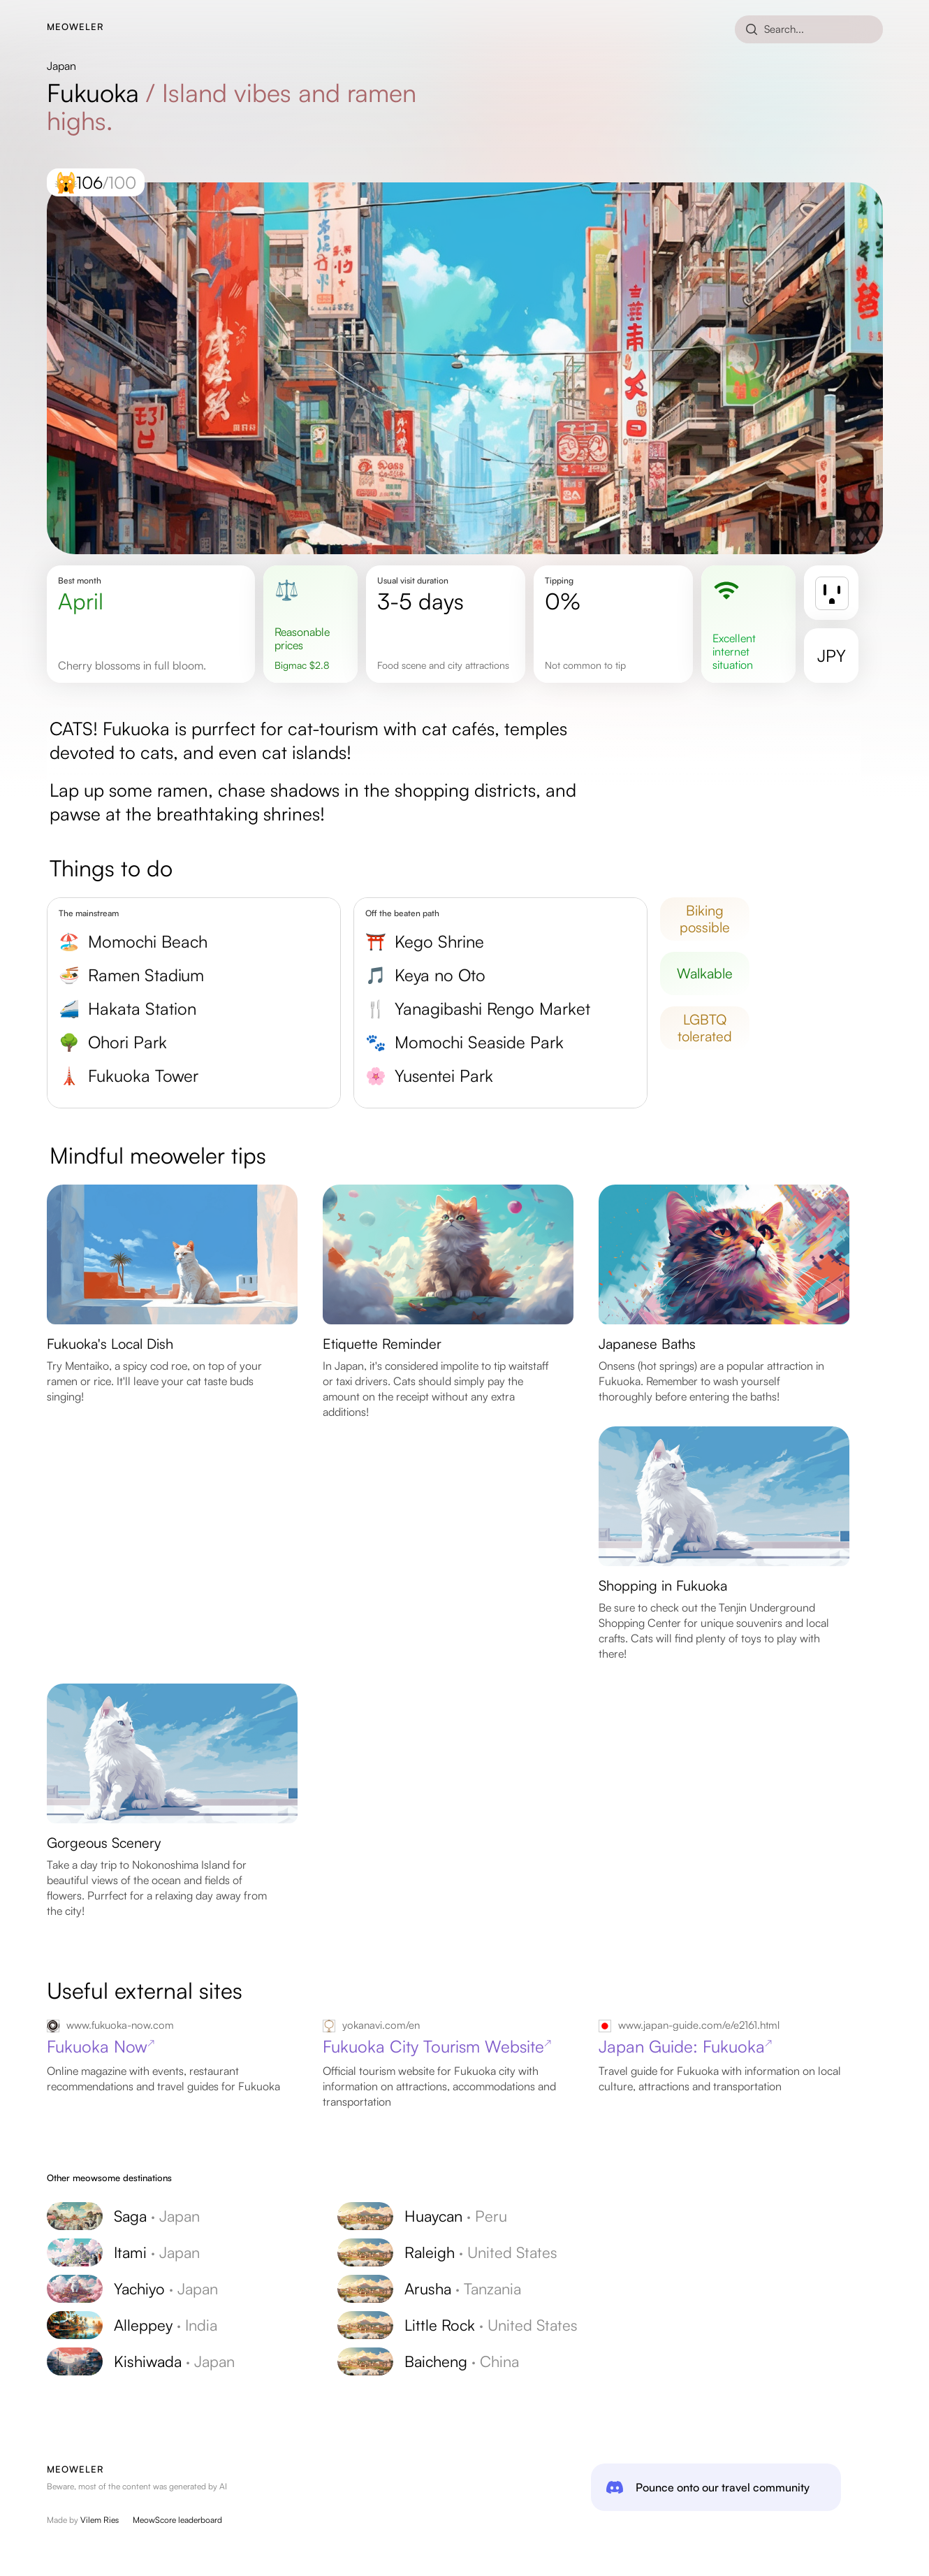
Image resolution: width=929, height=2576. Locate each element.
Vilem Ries (99, 2520)
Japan (61, 66)
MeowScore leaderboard (177, 2520)
